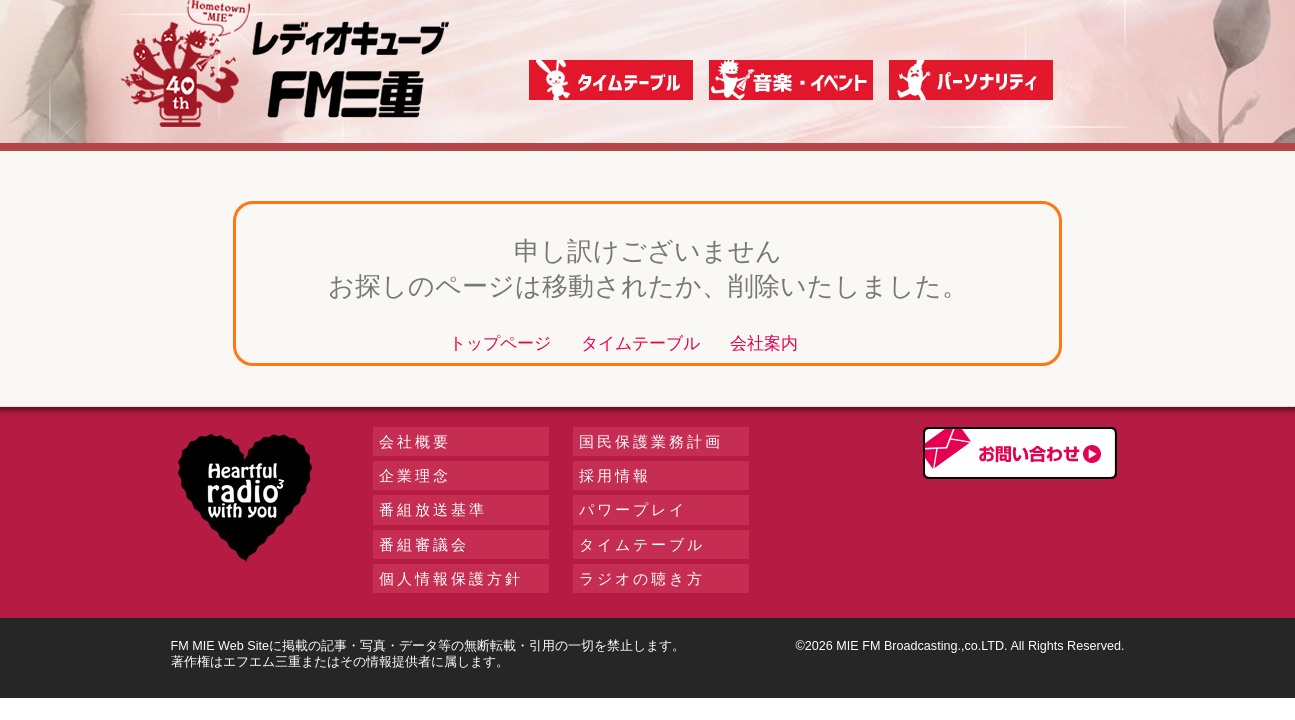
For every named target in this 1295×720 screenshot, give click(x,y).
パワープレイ (633, 509)
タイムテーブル (640, 343)
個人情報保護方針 (451, 578)
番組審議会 (424, 544)
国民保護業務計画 (651, 441)
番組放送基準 (433, 509)
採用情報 (615, 475)
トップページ (500, 343)
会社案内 (764, 343)
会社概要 (415, 441)
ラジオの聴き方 (642, 578)
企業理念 (415, 475)
